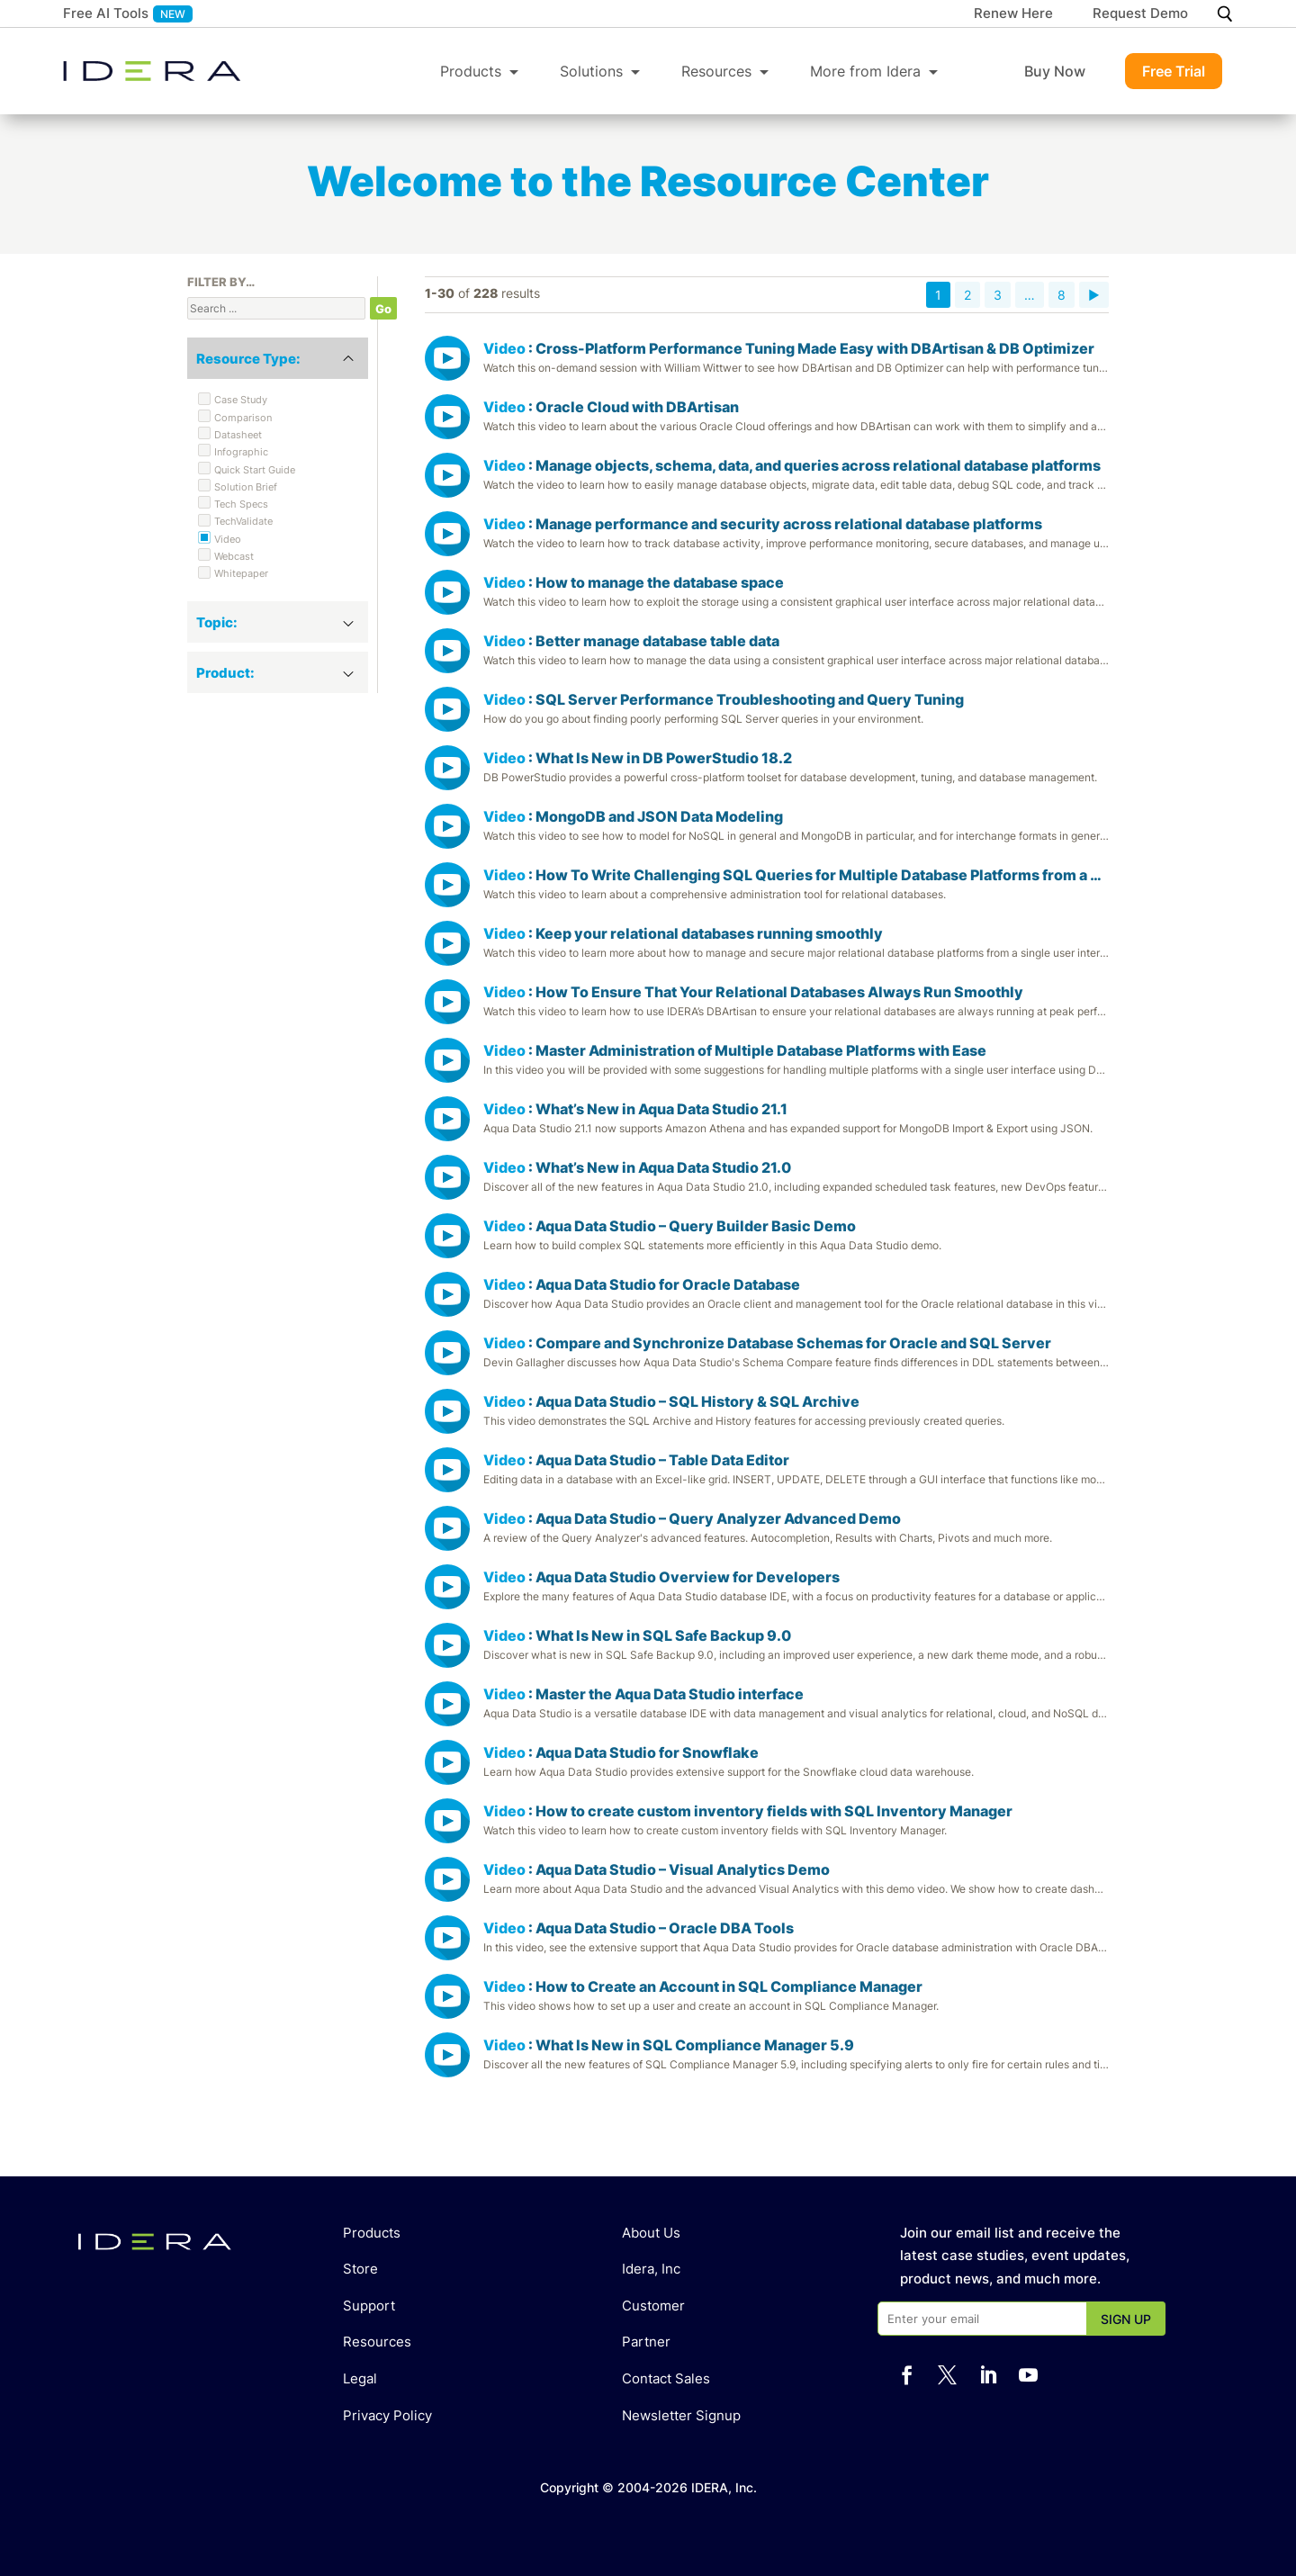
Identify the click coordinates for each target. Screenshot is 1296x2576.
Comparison (243, 417)
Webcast (234, 556)
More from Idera (865, 71)
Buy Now (1054, 71)
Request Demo (1140, 14)
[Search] (1224, 14)
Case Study (240, 399)
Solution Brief (245, 487)
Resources (716, 71)
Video (227, 539)
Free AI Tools (105, 13)
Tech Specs (241, 504)
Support (369, 2305)
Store (360, 2268)
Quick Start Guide (254, 470)
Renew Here (1013, 14)
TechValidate (243, 521)
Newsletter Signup (681, 2415)
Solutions (591, 71)
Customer (653, 2305)
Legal (360, 2378)
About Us (651, 2232)
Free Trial (1173, 71)
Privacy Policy (387, 2415)
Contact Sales (666, 2378)
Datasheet (238, 434)
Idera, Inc (651, 2268)
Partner (646, 2341)
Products (470, 71)
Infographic (241, 452)
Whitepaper (241, 573)
